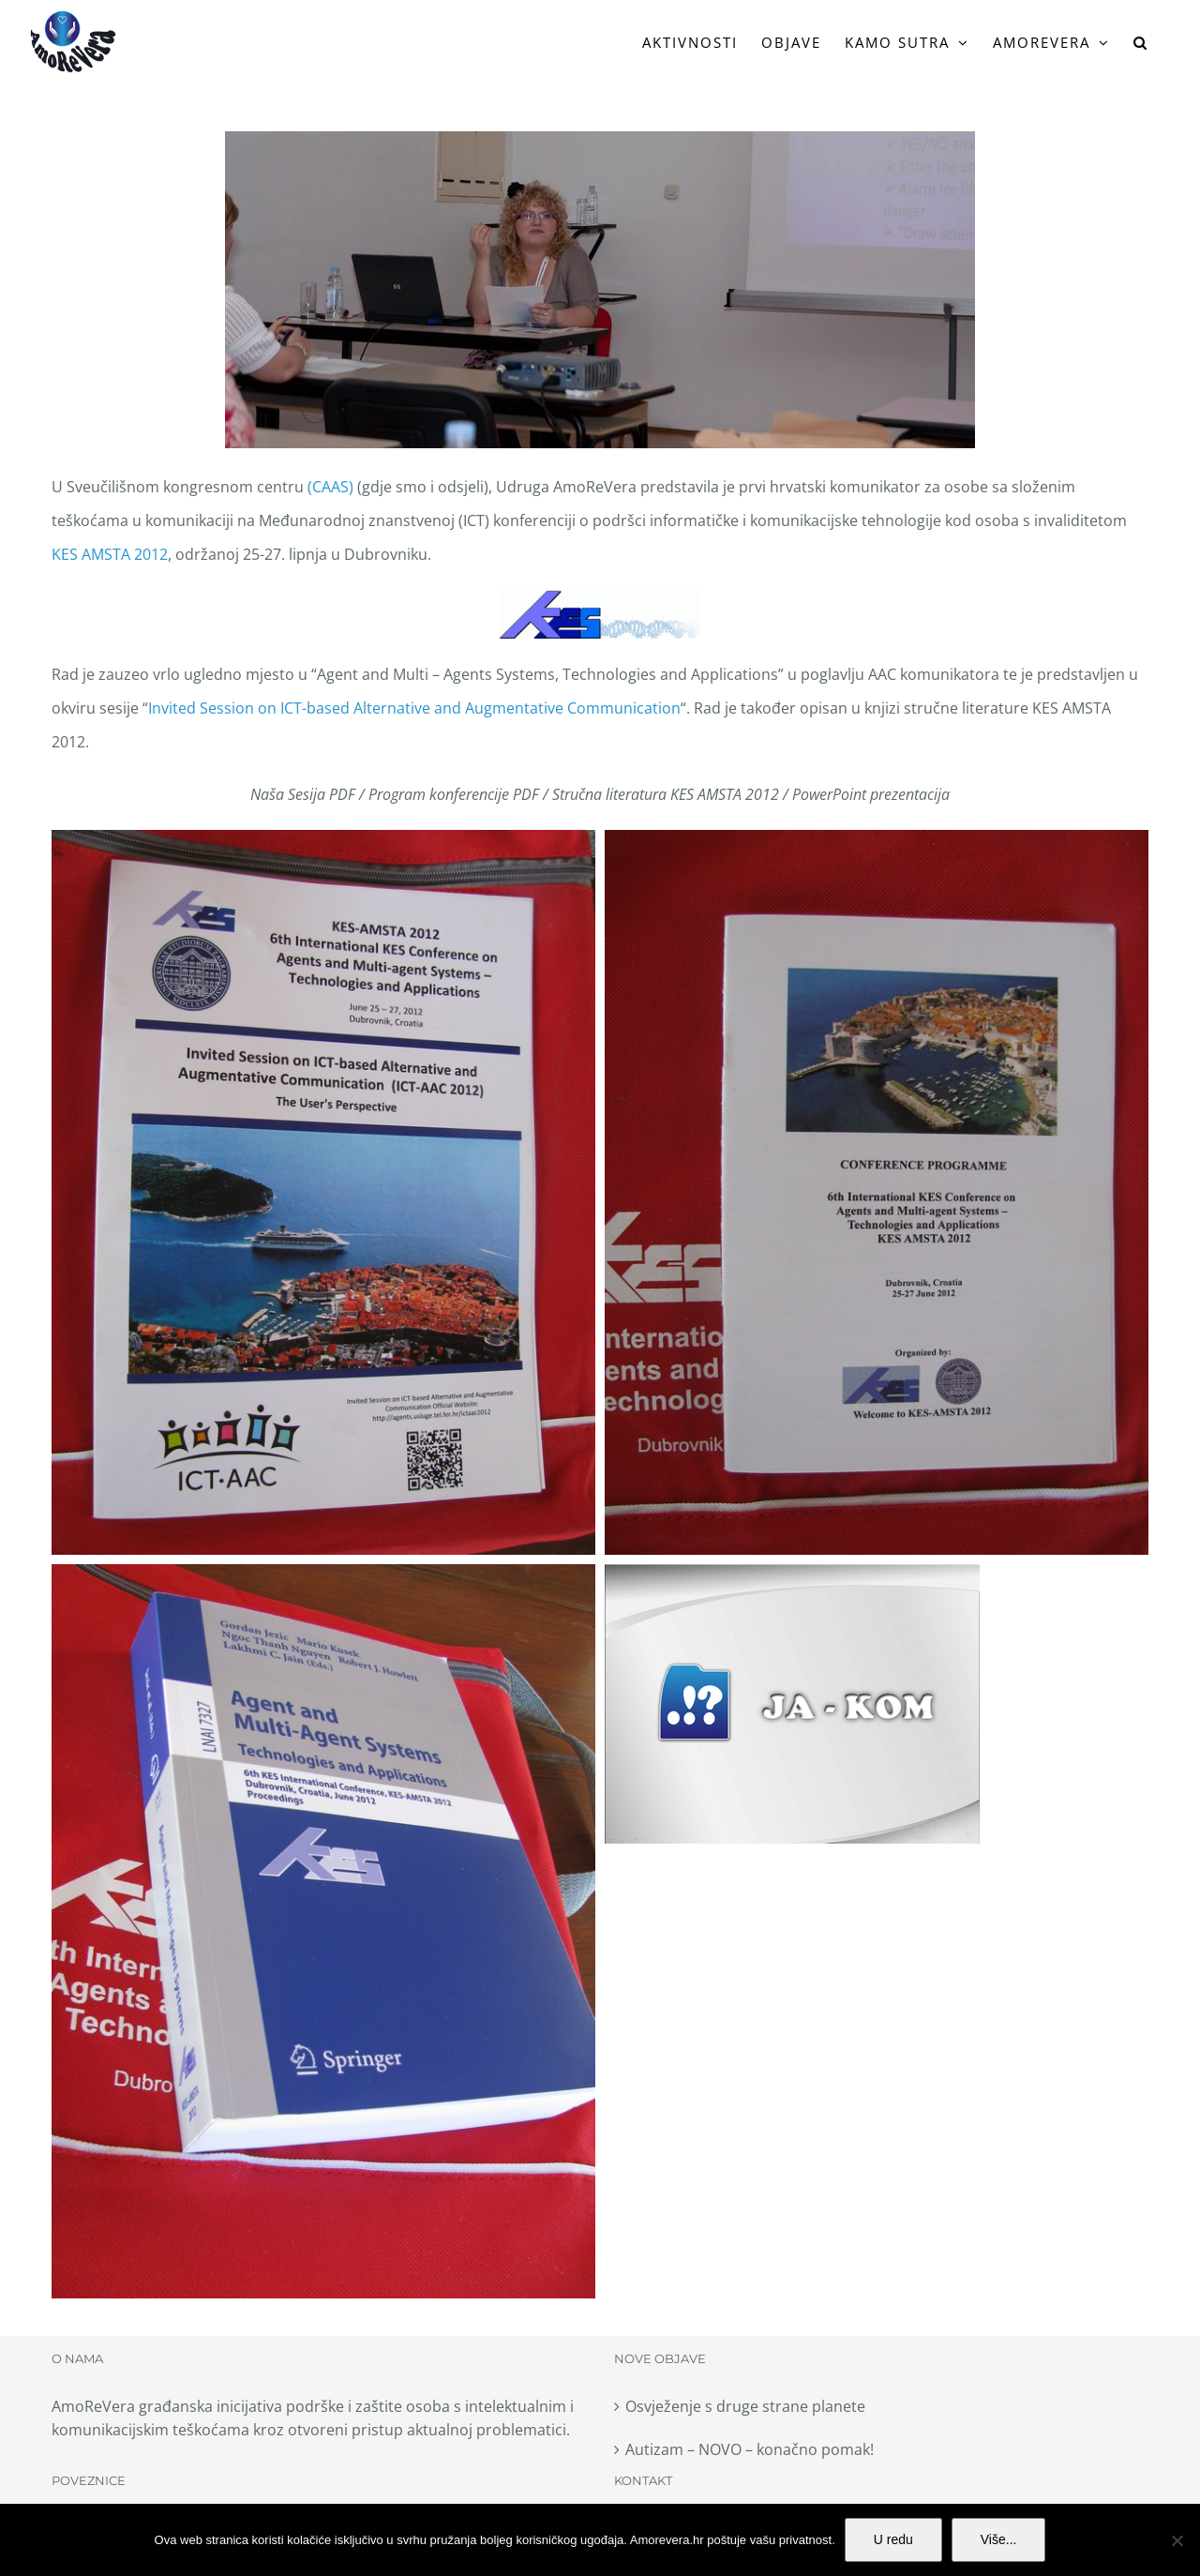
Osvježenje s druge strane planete (745, 2406)
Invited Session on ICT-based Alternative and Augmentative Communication (414, 708)
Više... (999, 2539)
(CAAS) (330, 486)
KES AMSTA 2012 (110, 554)
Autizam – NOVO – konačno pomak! (749, 2449)
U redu (893, 2539)
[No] (1176, 2540)
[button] (1140, 42)
